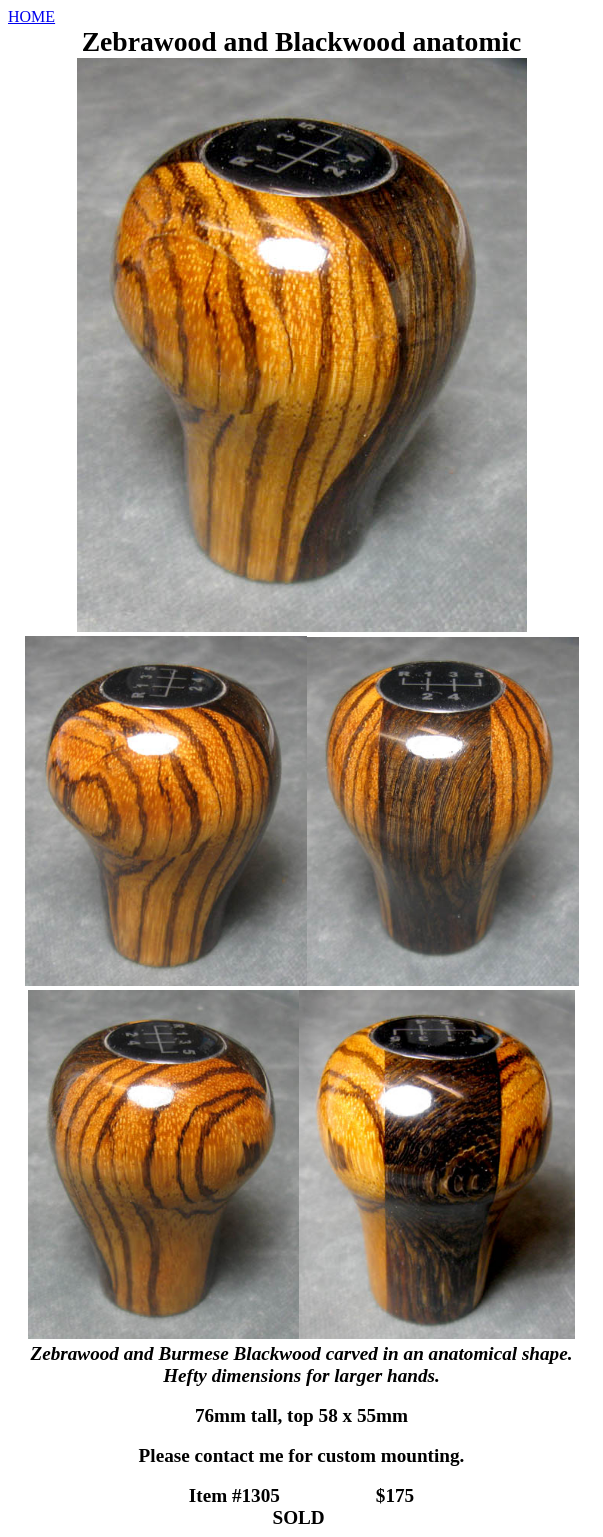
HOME (31, 16)
